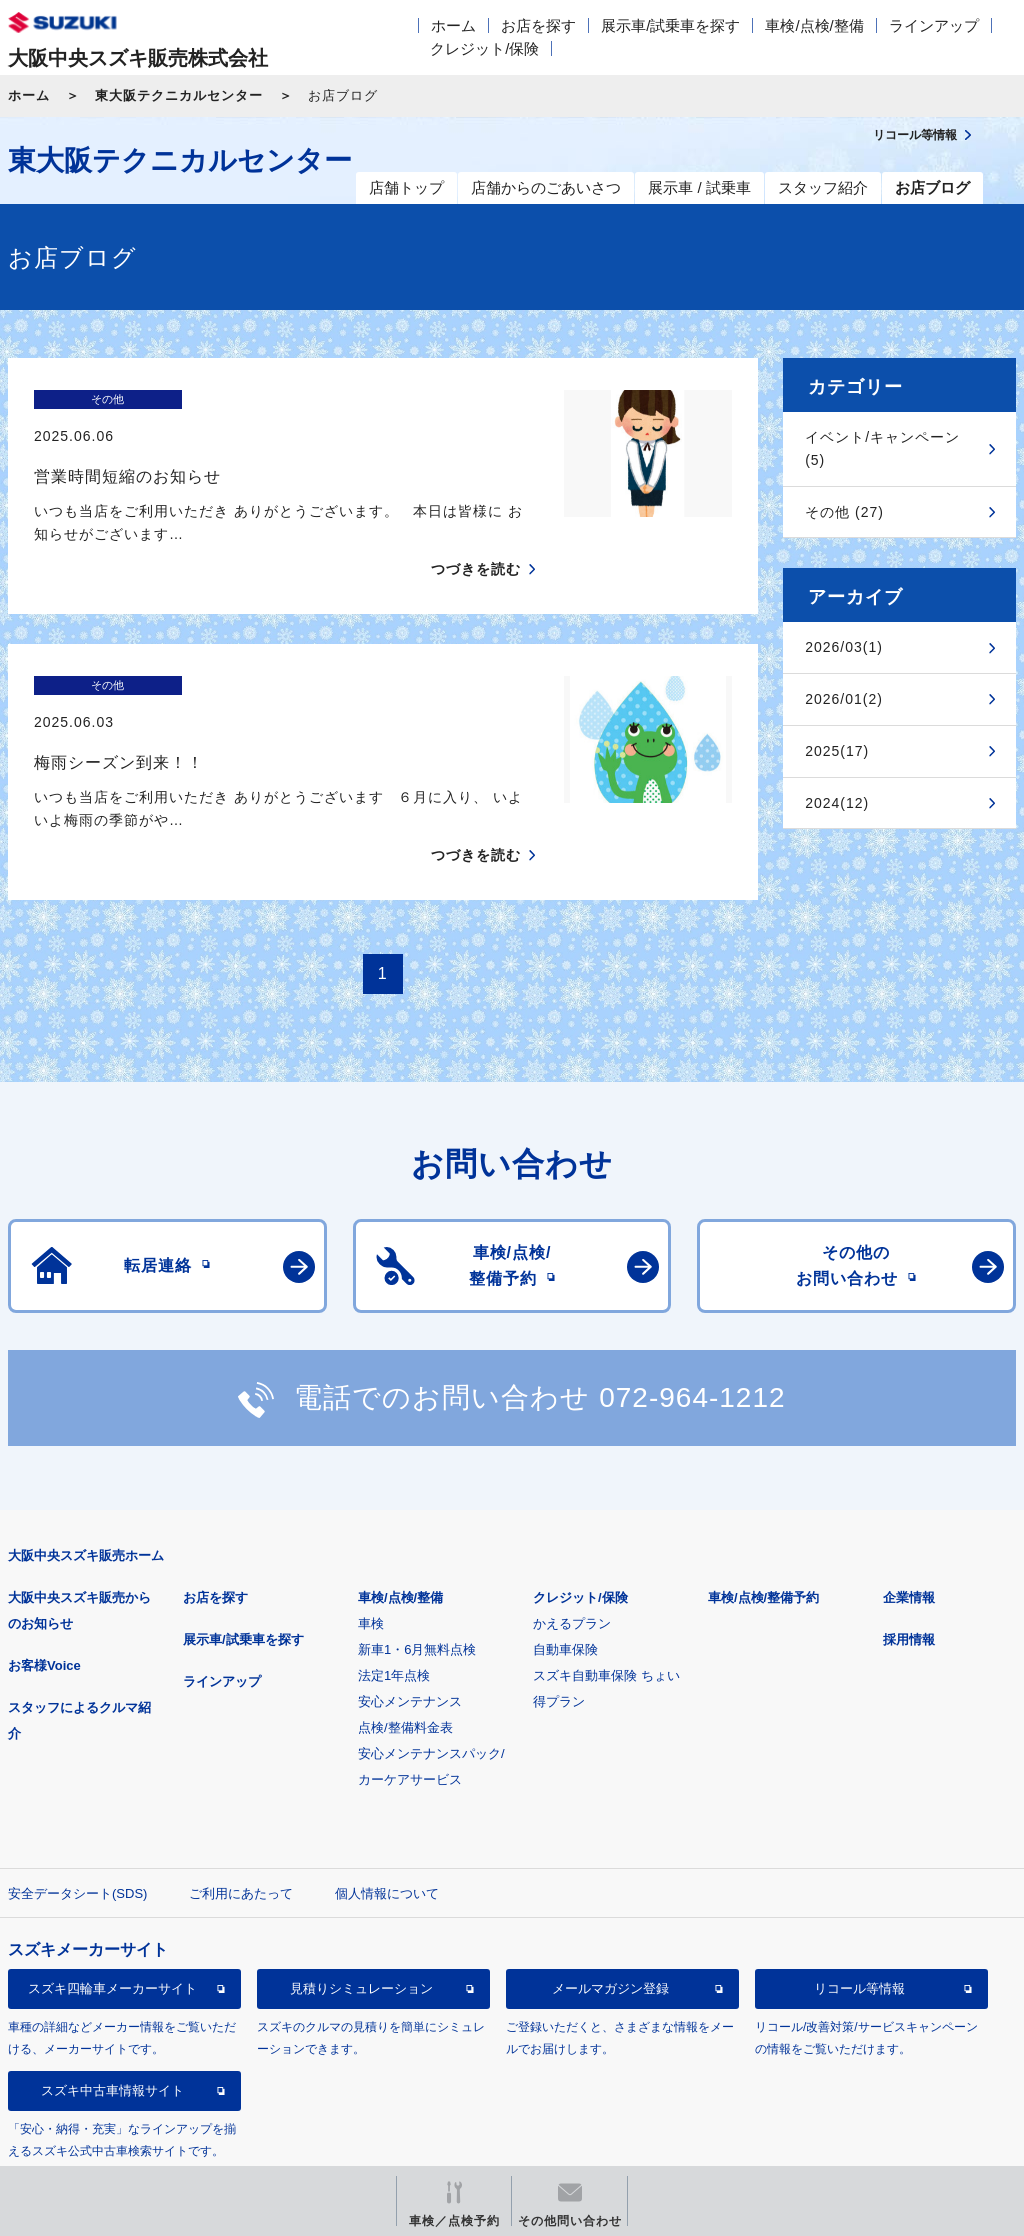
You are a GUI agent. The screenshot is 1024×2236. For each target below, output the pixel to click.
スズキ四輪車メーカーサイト (112, 1919)
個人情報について (387, 1823)
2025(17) (837, 751)
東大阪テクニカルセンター (179, 95)
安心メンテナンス (410, 1631)
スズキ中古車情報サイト (112, 2021)
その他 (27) (844, 512)
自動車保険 (565, 1579)
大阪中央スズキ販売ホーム (86, 1485)
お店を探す (538, 25)
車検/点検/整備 (814, 25)
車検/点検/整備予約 (763, 1527)
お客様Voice (44, 1595)
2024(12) (837, 803)
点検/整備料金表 (405, 1657)
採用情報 (909, 1569)
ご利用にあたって (241, 1823)
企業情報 (909, 1527)
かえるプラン (572, 1553)
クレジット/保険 (484, 48)
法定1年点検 (394, 1605)
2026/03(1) (844, 647)
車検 (371, 1553)
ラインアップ (934, 25)
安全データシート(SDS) (77, 1823)
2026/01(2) (844, 699)
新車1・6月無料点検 (417, 1579)
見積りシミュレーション (361, 1919)
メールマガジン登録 (610, 1919)
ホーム (453, 25)
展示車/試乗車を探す (670, 25)
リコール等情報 (859, 1919)
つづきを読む (476, 534)
